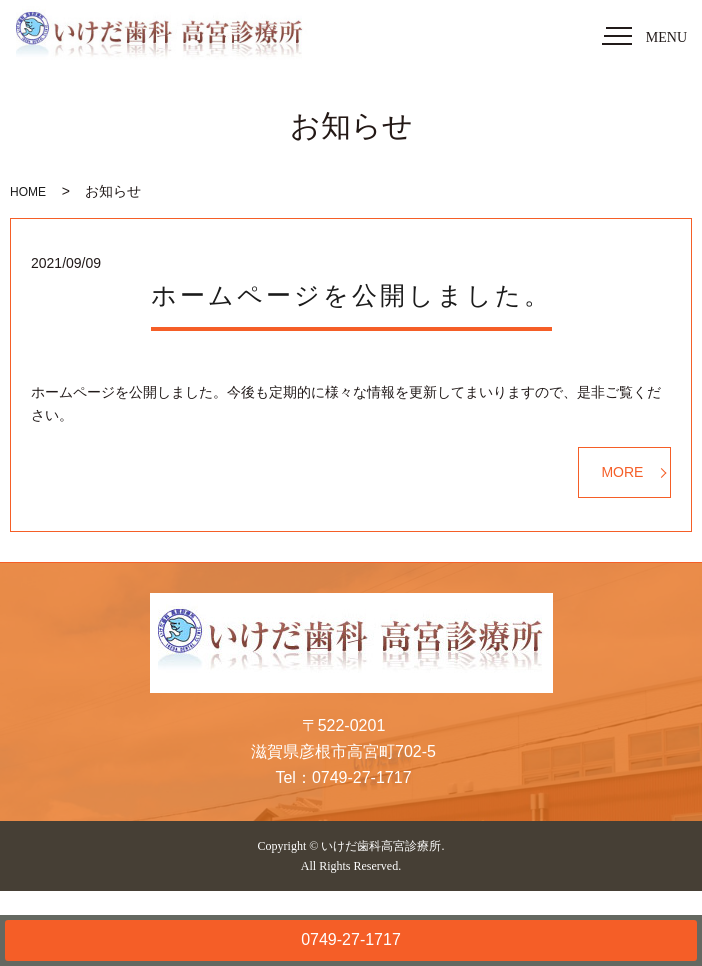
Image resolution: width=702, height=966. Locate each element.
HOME (28, 192)
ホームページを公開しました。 (351, 295)
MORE (622, 472)
